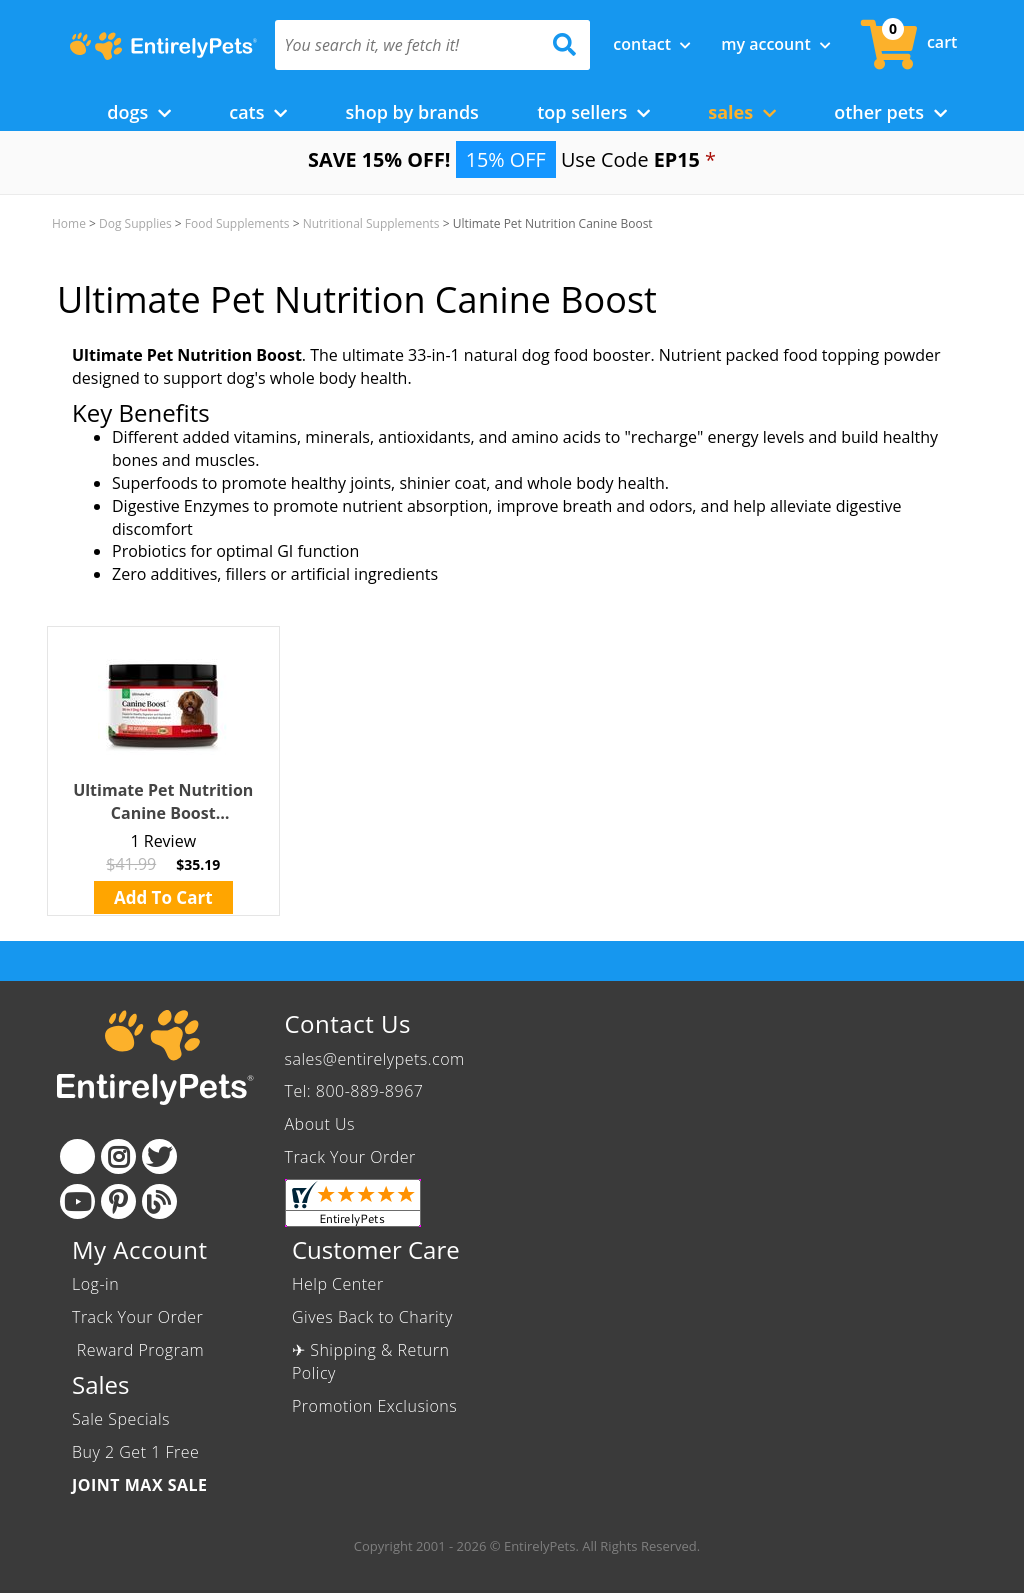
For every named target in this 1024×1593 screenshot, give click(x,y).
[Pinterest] (118, 1201)
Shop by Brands (411, 112)
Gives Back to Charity (372, 1317)
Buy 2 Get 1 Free (135, 1452)
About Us (320, 1124)
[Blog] (159, 1201)
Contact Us (348, 1023)
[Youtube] (77, 1201)
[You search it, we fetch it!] (409, 45)
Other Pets (890, 112)
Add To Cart (163, 897)
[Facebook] (77, 1156)
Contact (652, 44)
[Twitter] (159, 1156)
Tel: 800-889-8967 (354, 1091)
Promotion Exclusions (374, 1406)
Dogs (139, 112)
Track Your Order (350, 1157)
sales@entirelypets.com (375, 1059)
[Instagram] (118, 1156)
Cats (258, 112)
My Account (776, 44)
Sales (742, 112)
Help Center (338, 1284)
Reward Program (140, 1350)
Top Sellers (593, 112)
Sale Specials (121, 1419)
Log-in (95, 1284)
